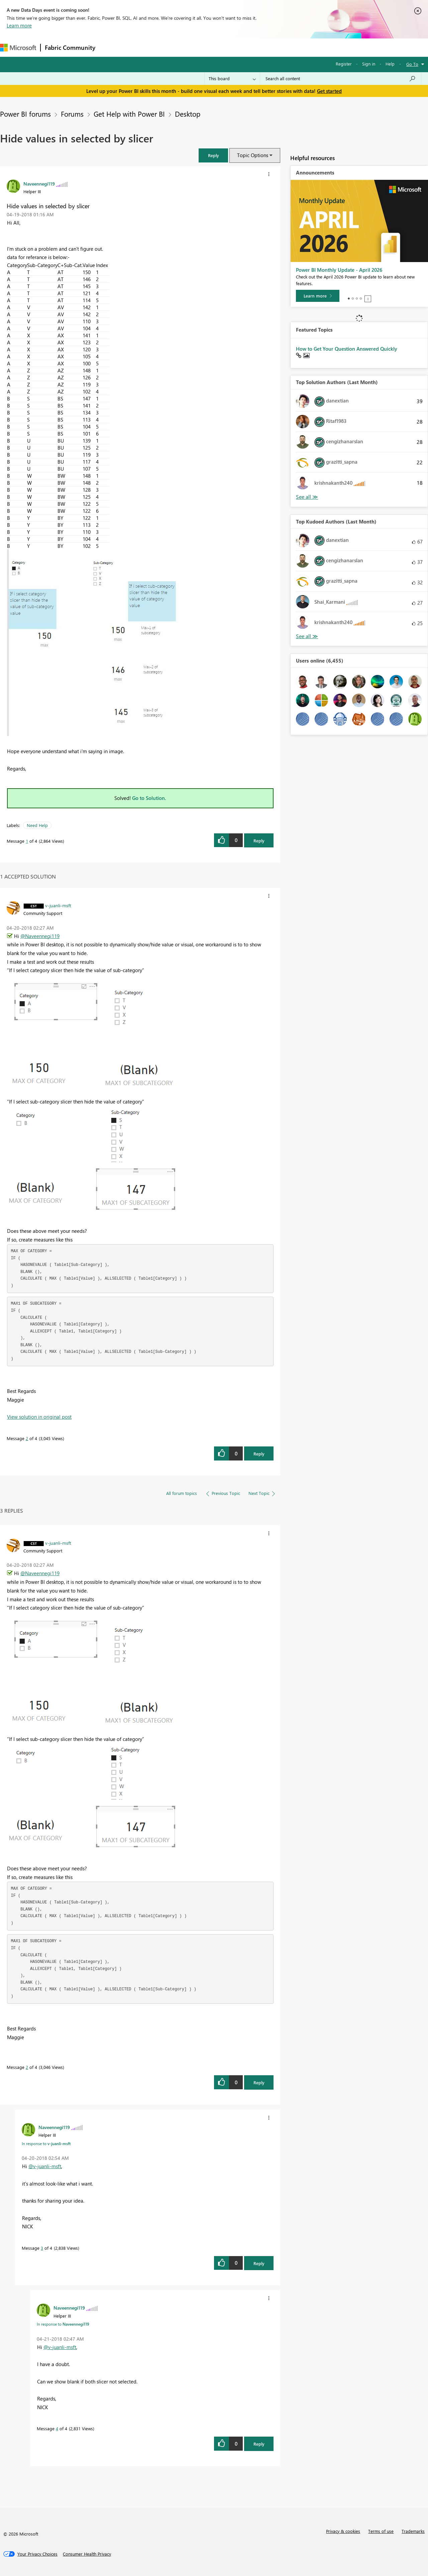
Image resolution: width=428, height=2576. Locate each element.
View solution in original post (39, 1416)
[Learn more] (317, 296)
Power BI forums (25, 113)
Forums (110, 47)
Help (390, 64)
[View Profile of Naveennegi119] (39, 183)
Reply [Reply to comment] (258, 1453)
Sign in (368, 64)
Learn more (19, 25)
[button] (213, 155)
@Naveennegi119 (40, 936)
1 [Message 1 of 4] (27, 841)
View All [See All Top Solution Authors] (307, 497)
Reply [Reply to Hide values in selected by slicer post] (258, 840)
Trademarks (413, 2531)
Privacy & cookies (343, 2531)
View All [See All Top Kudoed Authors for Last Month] (307, 636)
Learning (252, 47)
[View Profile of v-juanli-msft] (58, 905)
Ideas (167, 47)
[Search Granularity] (232, 78)
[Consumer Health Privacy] (87, 2554)
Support (281, 47)
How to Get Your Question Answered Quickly (346, 348)
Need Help (37, 825)
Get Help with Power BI (129, 113)
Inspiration (140, 47)
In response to (46, 2143)
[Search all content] (340, 78)
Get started (329, 91)
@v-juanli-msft (44, 2166)
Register (344, 64)
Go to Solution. (149, 798)
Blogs (227, 47)
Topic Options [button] (252, 155)
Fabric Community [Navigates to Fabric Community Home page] (70, 47)
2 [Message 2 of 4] (27, 1438)
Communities (197, 47)
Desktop (187, 113)
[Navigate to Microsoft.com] (18, 47)
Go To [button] (412, 64)
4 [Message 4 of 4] (57, 2428)
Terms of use (381, 2531)
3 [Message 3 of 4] (42, 2248)
